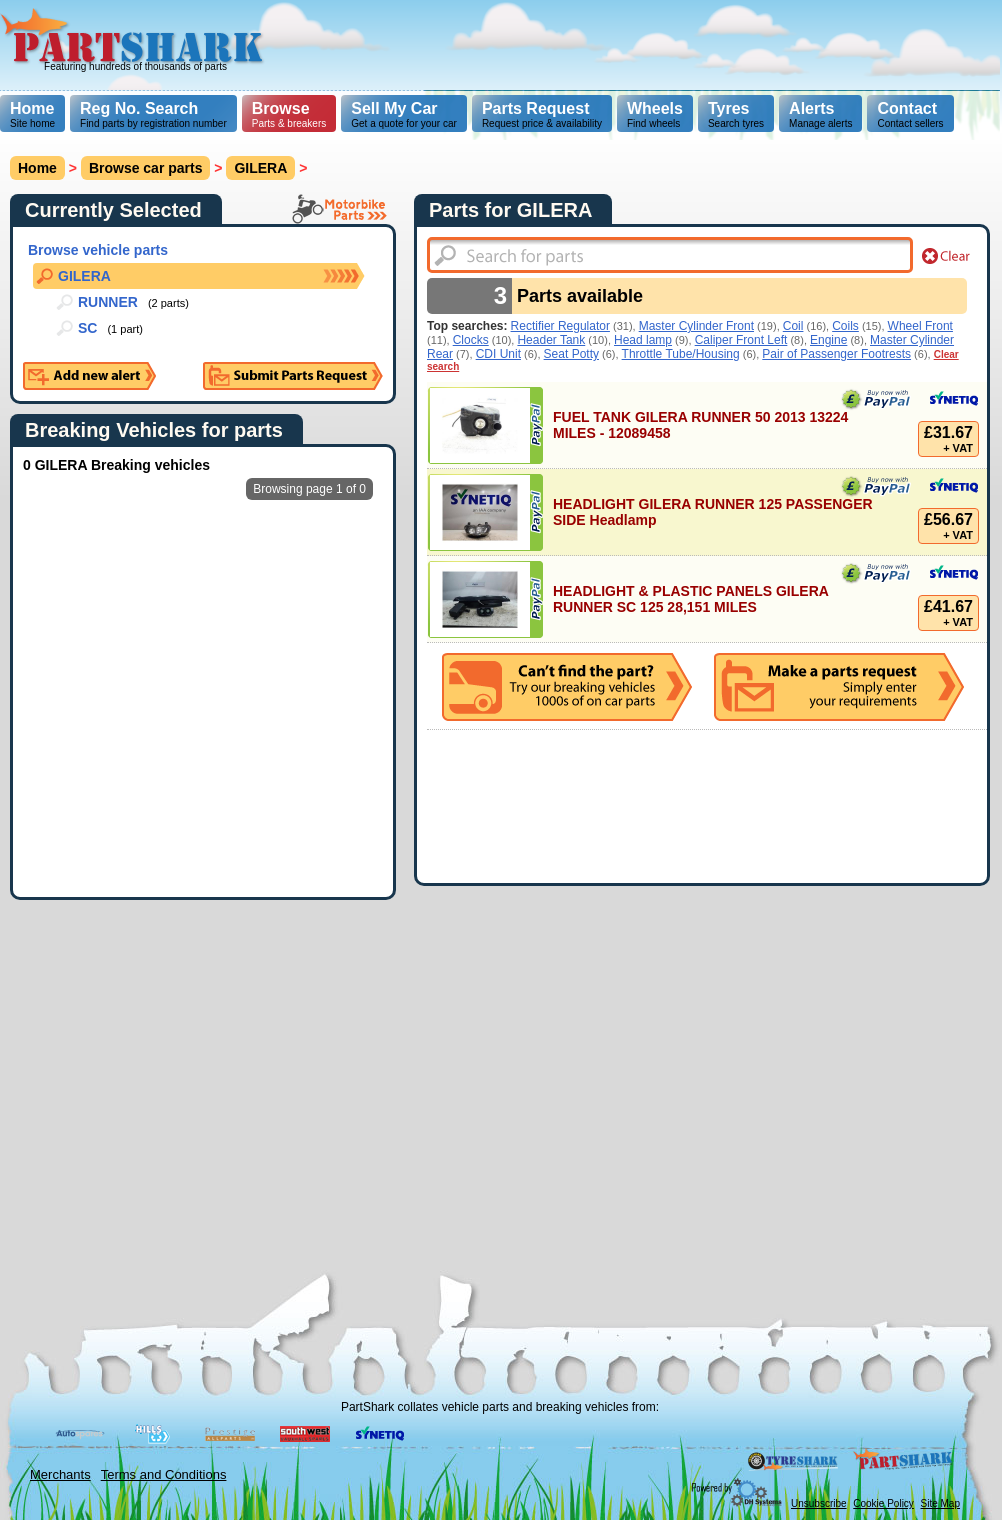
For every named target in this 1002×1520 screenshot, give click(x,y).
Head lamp (643, 340)
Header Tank (551, 340)
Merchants (60, 1474)
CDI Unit (498, 354)
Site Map (940, 1503)
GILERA (260, 168)
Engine (828, 340)
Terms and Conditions (164, 1474)
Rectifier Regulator (560, 326)
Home (32, 108)
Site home (32, 114)
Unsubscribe (819, 1503)
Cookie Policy (883, 1503)
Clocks (471, 340)
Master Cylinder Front (696, 326)
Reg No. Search (139, 108)
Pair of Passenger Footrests (836, 354)
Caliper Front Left (741, 340)
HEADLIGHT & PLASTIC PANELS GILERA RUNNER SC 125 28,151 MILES (690, 599)
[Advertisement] (611, 140)
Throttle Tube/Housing (681, 354)
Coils (845, 326)
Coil (793, 326)
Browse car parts (146, 168)
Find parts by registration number (153, 114)
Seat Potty (571, 354)
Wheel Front (920, 326)
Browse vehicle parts (98, 250)
